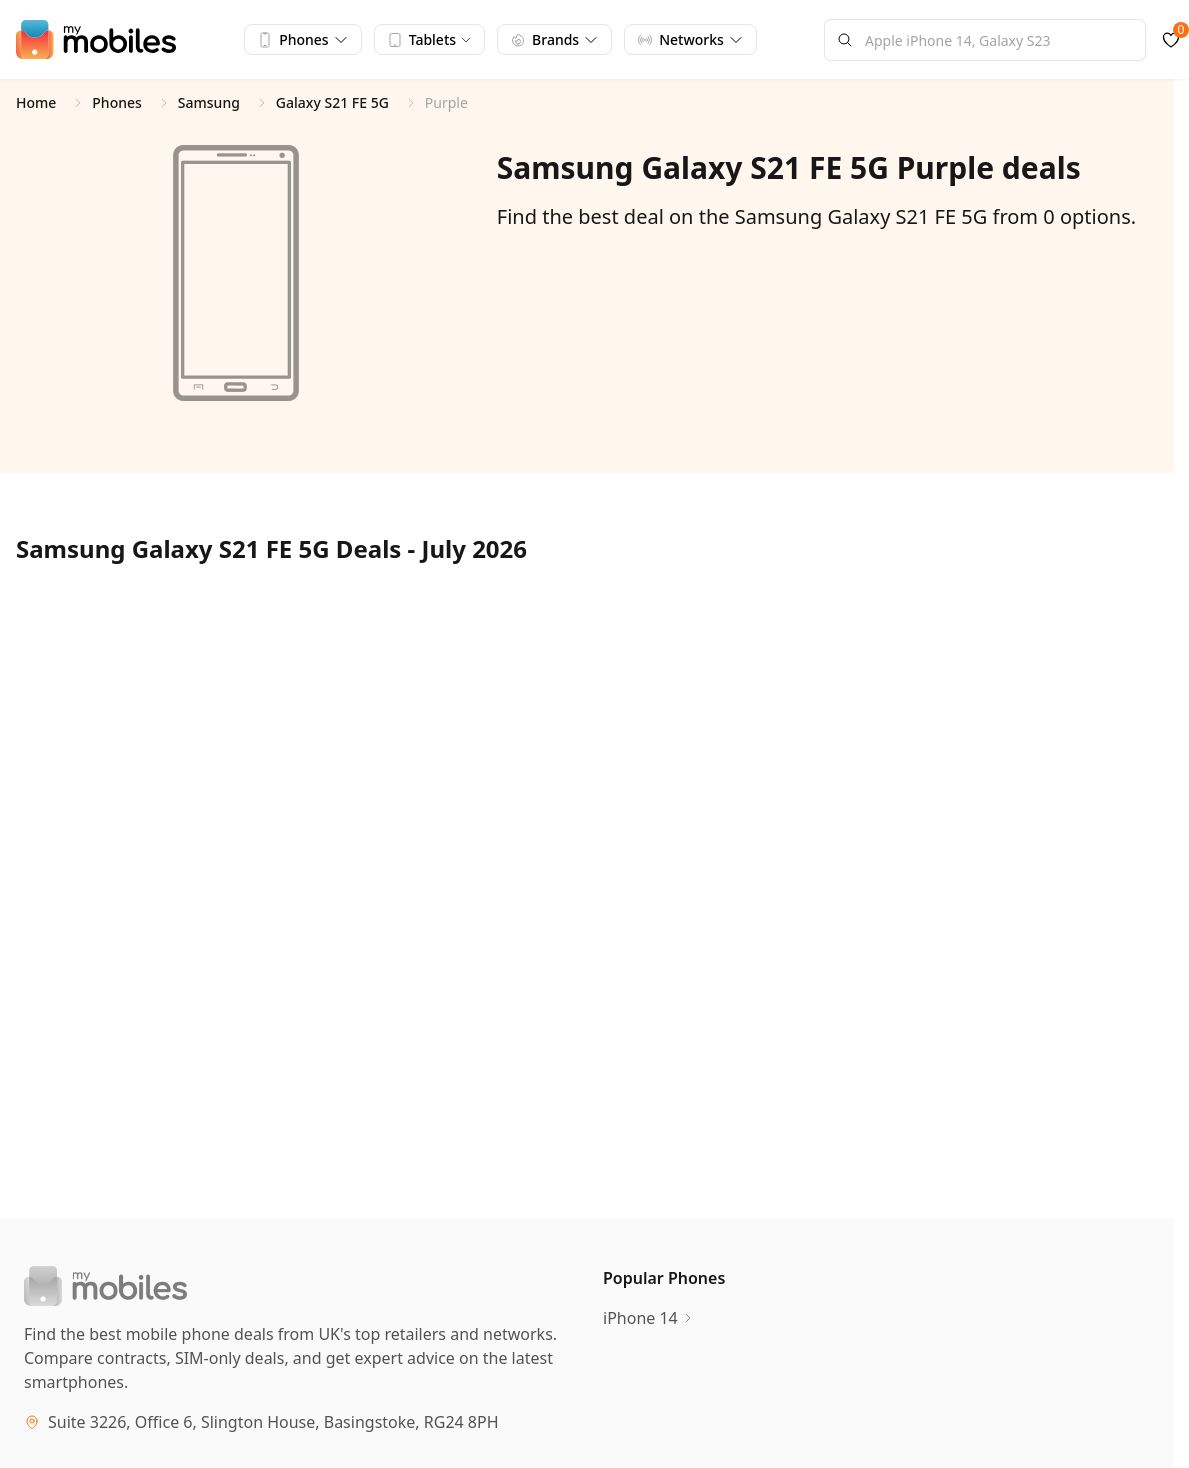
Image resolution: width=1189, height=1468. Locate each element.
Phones (117, 102)
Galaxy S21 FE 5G (332, 102)
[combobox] (985, 40)
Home (36, 102)
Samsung (209, 102)
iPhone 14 (648, 1318)
